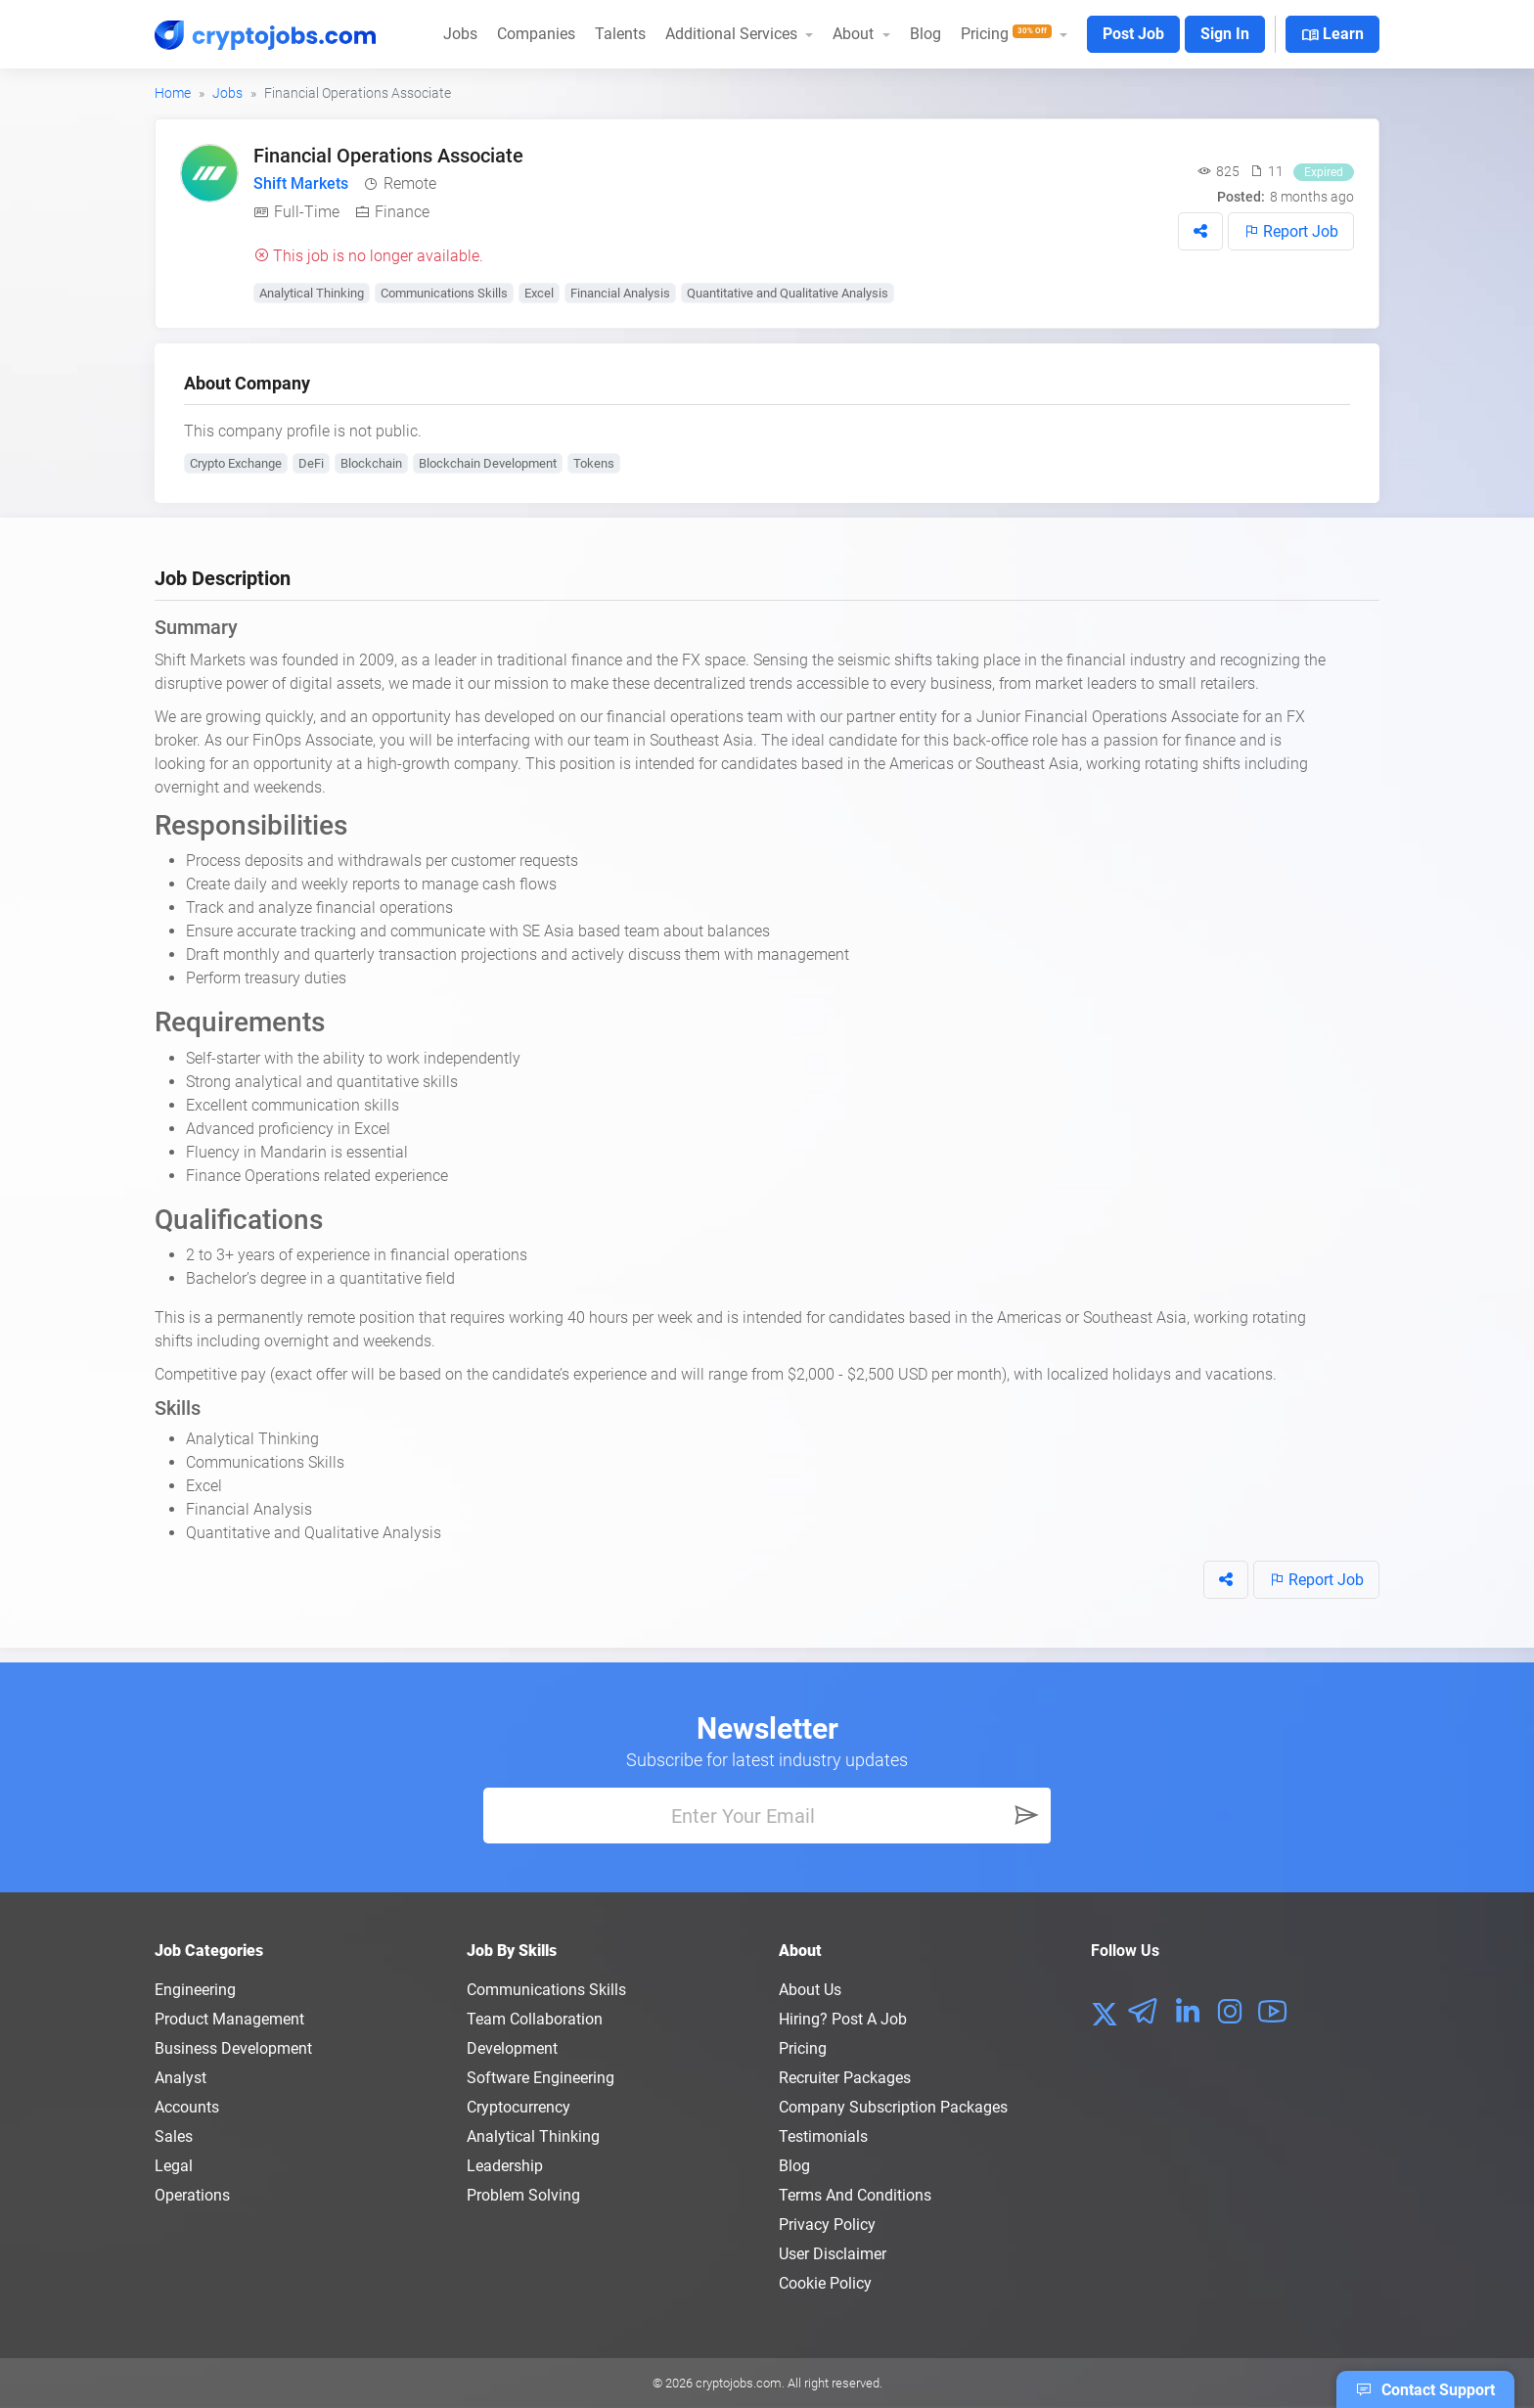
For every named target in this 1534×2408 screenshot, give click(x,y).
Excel (539, 293)
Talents (620, 33)
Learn (1332, 35)
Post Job (1133, 33)
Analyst (180, 2077)
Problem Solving (523, 2195)
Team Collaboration (535, 2019)
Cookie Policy (825, 2283)
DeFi (311, 463)
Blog (925, 33)
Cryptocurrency (518, 2107)
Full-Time (306, 212)
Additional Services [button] (733, 33)
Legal (174, 2166)
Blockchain (371, 463)
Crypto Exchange (236, 463)
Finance (402, 212)
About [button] (855, 33)
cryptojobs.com (739, 2383)
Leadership (505, 2166)
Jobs (460, 33)
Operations (192, 2195)
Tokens (593, 463)
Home (173, 93)
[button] (1200, 231)
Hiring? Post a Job (843, 2019)
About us (810, 1989)
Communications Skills (444, 293)
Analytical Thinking (311, 293)
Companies (536, 33)
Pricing (803, 2048)
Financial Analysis (620, 293)
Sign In (1224, 33)
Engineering (195, 1989)
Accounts (187, 2107)
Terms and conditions (855, 2195)
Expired (1323, 172)
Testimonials (823, 2136)
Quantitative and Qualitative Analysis (787, 293)
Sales (174, 2136)
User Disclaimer (832, 2254)
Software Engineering (540, 2077)
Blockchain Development (488, 463)
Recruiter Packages (845, 2077)
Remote (410, 183)
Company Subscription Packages (893, 2107)
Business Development (233, 2048)
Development (512, 2048)
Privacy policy (827, 2224)
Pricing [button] (1008, 33)
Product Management (229, 2019)
